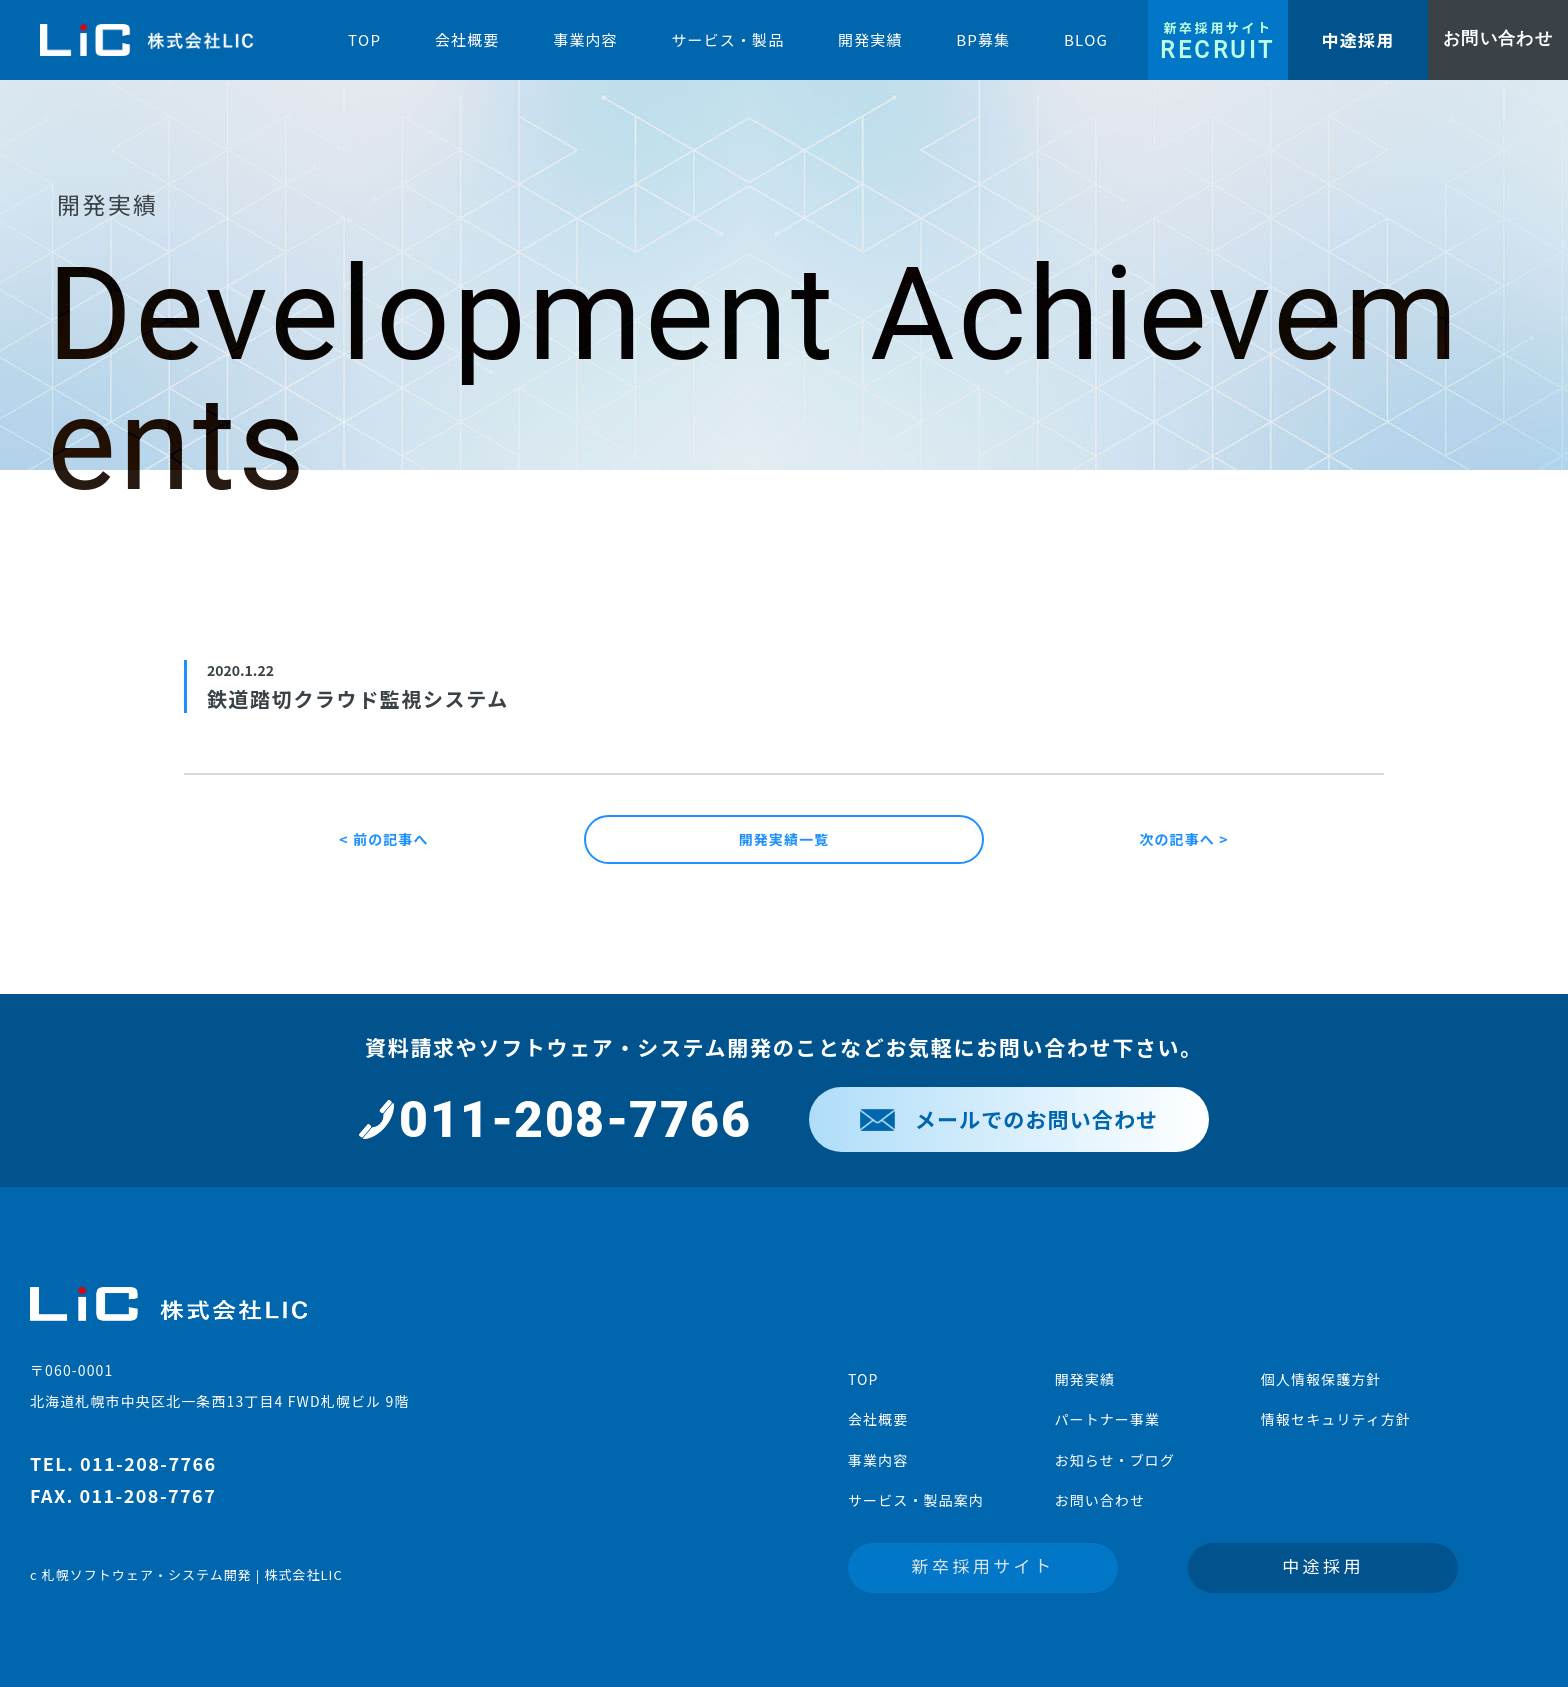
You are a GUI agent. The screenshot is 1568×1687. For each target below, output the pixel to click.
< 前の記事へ (383, 839)
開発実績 (1084, 1379)
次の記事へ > (1183, 839)
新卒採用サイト (983, 1565)
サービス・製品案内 (916, 1500)
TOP (863, 1379)
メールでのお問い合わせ (1009, 1119)
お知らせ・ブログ (1114, 1460)
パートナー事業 (1107, 1419)
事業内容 (878, 1460)
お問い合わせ (1099, 1500)
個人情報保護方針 (1321, 1379)
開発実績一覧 (784, 839)
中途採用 (1323, 1565)
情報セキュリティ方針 (1336, 1419)
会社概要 (878, 1419)
